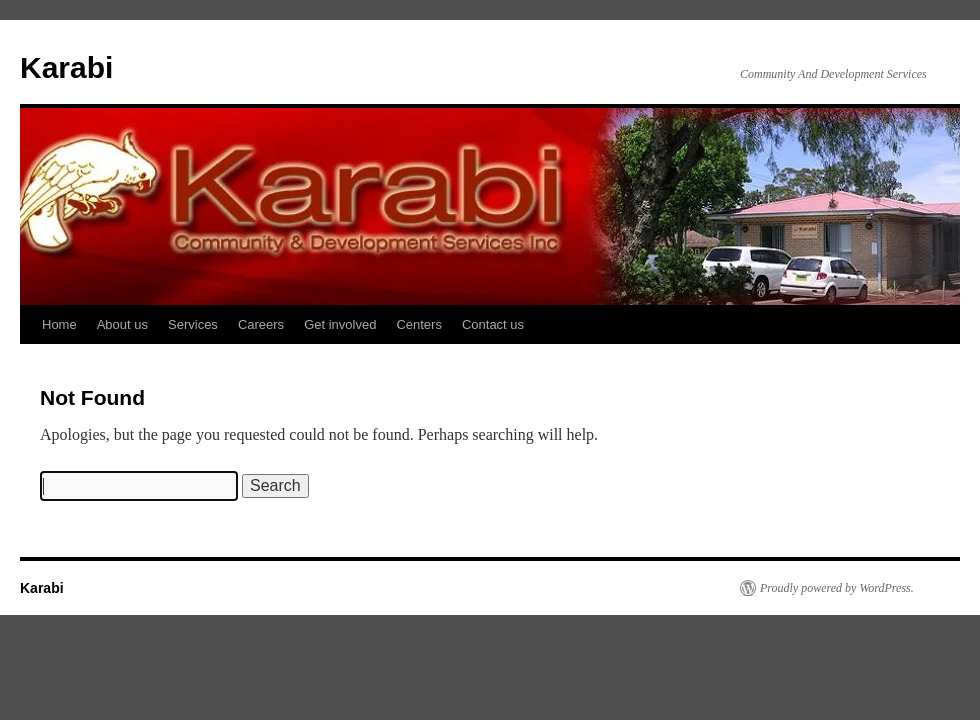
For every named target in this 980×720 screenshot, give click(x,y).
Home (59, 324)
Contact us (493, 324)
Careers (261, 324)
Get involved (340, 324)
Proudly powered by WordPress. (837, 588)
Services (193, 324)
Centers (419, 324)
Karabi (66, 67)
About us (122, 324)
